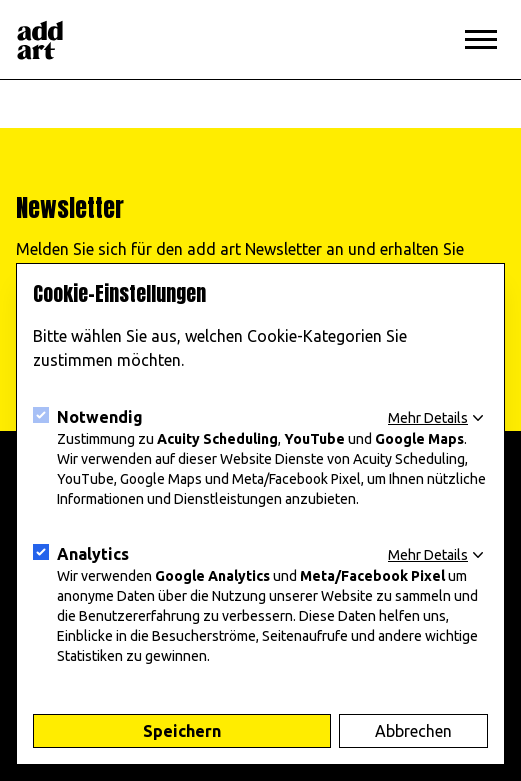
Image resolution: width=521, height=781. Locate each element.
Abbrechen (413, 731)
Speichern (182, 731)
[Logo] (40, 40)
